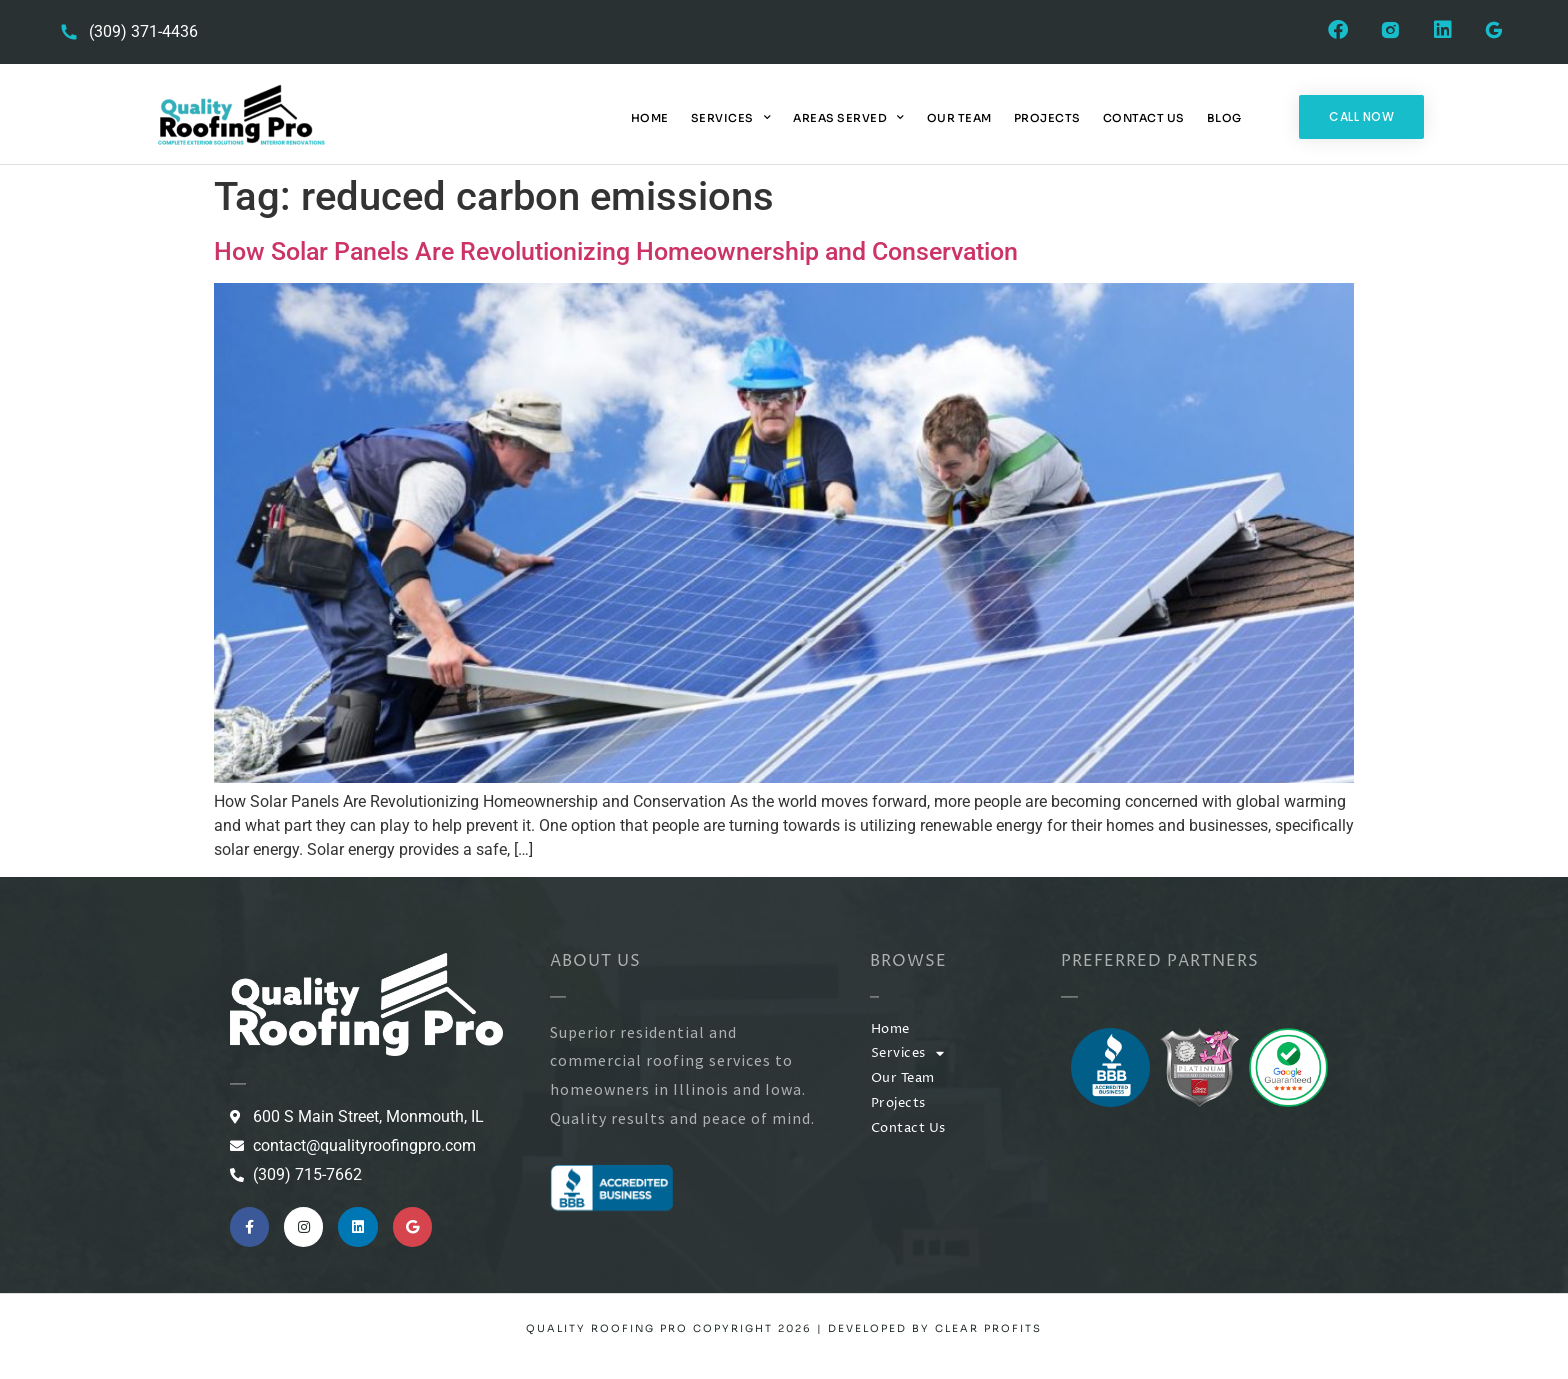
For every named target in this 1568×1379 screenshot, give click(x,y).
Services (731, 118)
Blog (1224, 118)
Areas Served (849, 118)
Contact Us (1144, 118)
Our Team (959, 118)
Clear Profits (988, 1328)
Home (650, 118)
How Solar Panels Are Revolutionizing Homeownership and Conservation (616, 251)
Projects (1047, 118)
